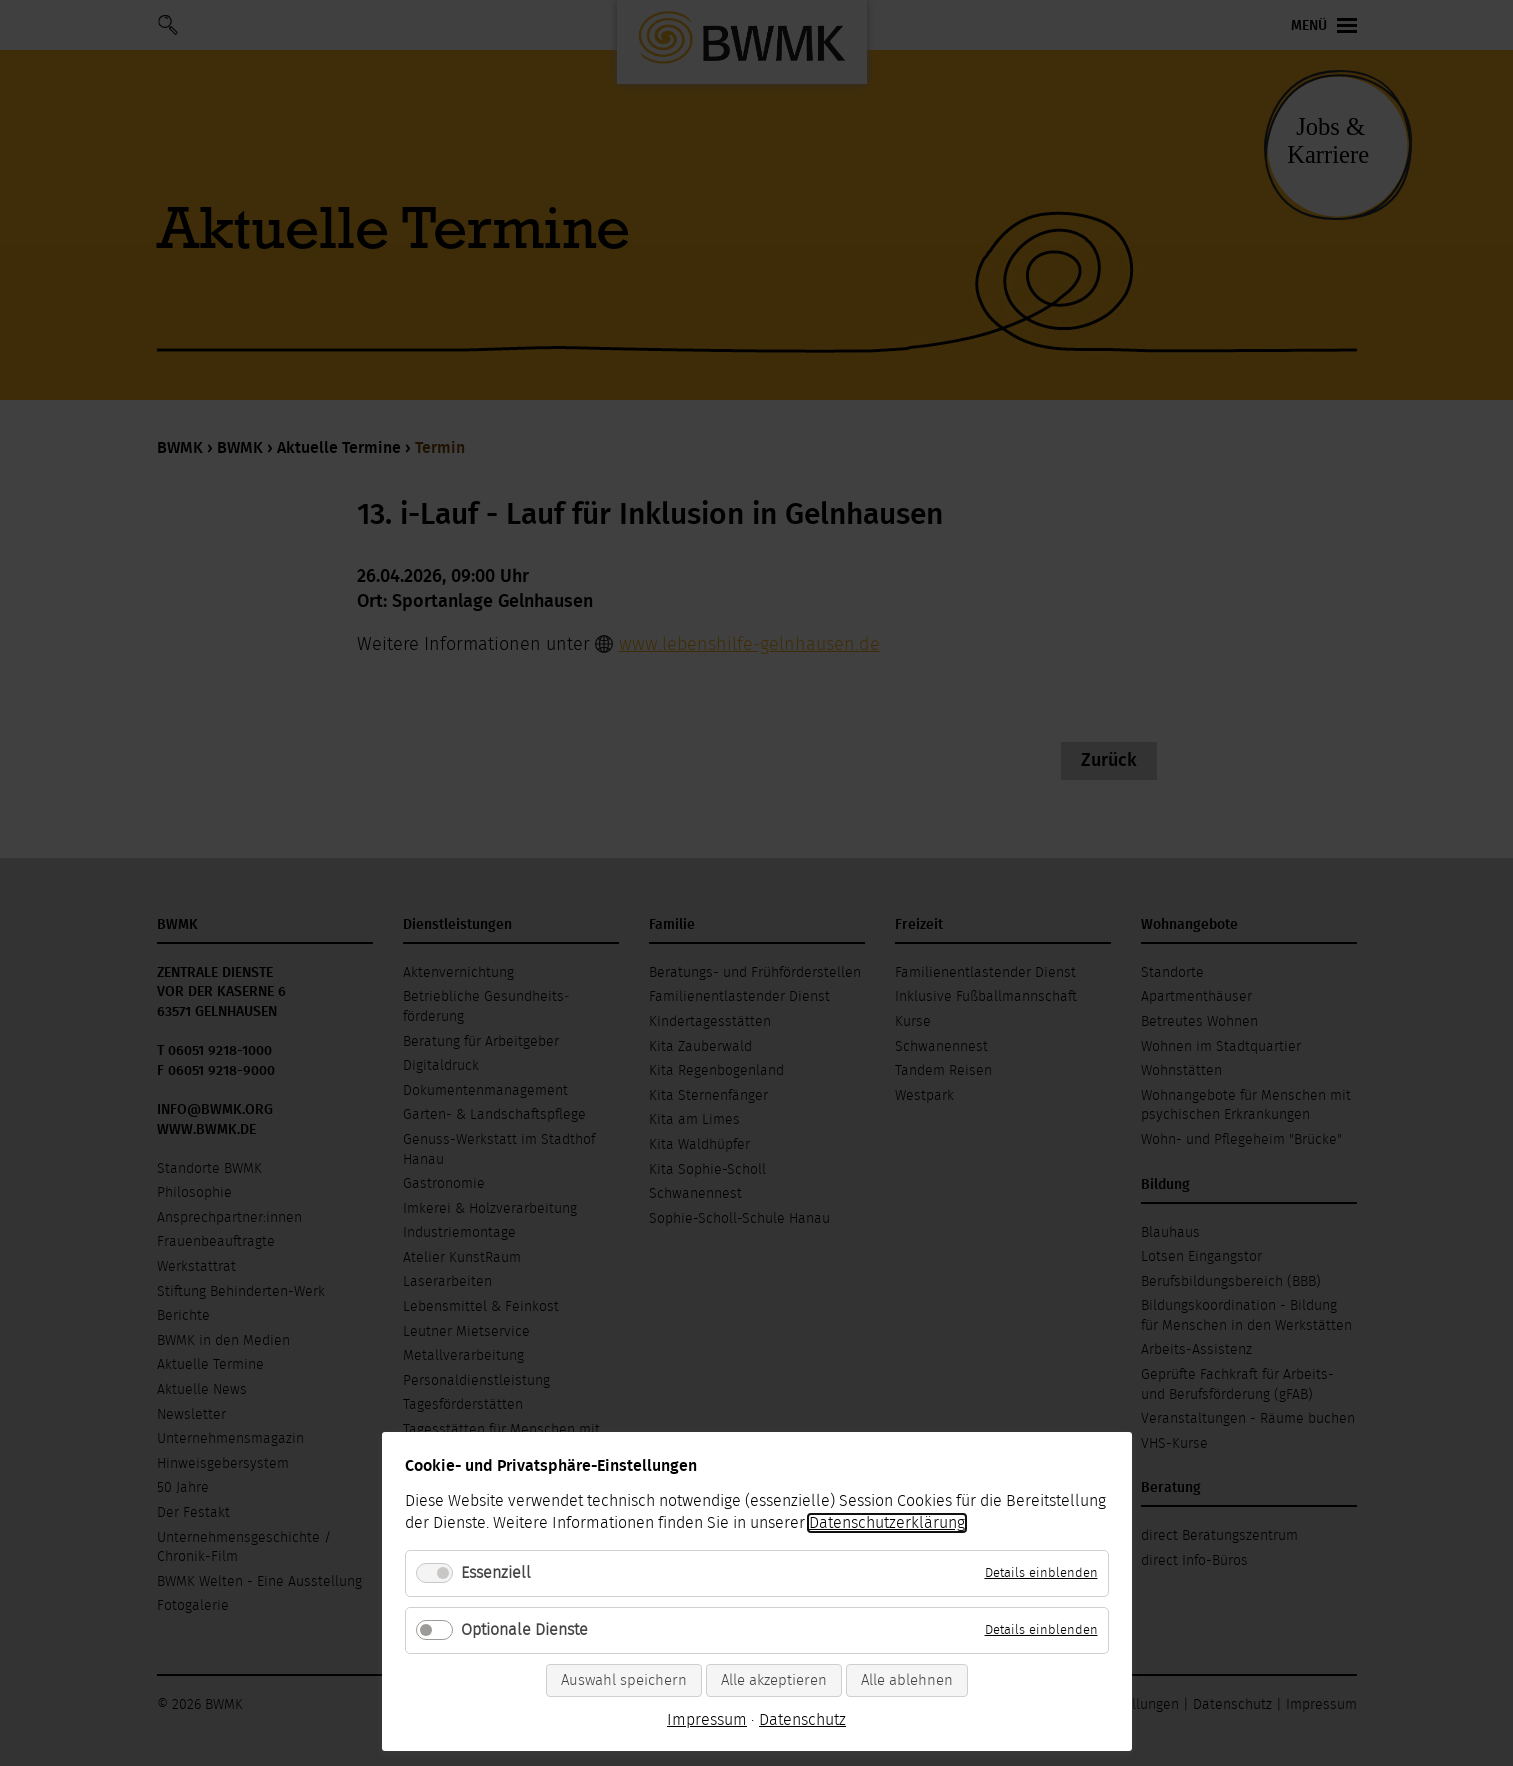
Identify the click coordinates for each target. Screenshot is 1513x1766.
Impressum (707, 1720)
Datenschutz (802, 1720)
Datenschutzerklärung (887, 1523)
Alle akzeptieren (774, 1680)
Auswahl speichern (624, 1680)
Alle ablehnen (907, 1680)
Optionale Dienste (524, 1630)
